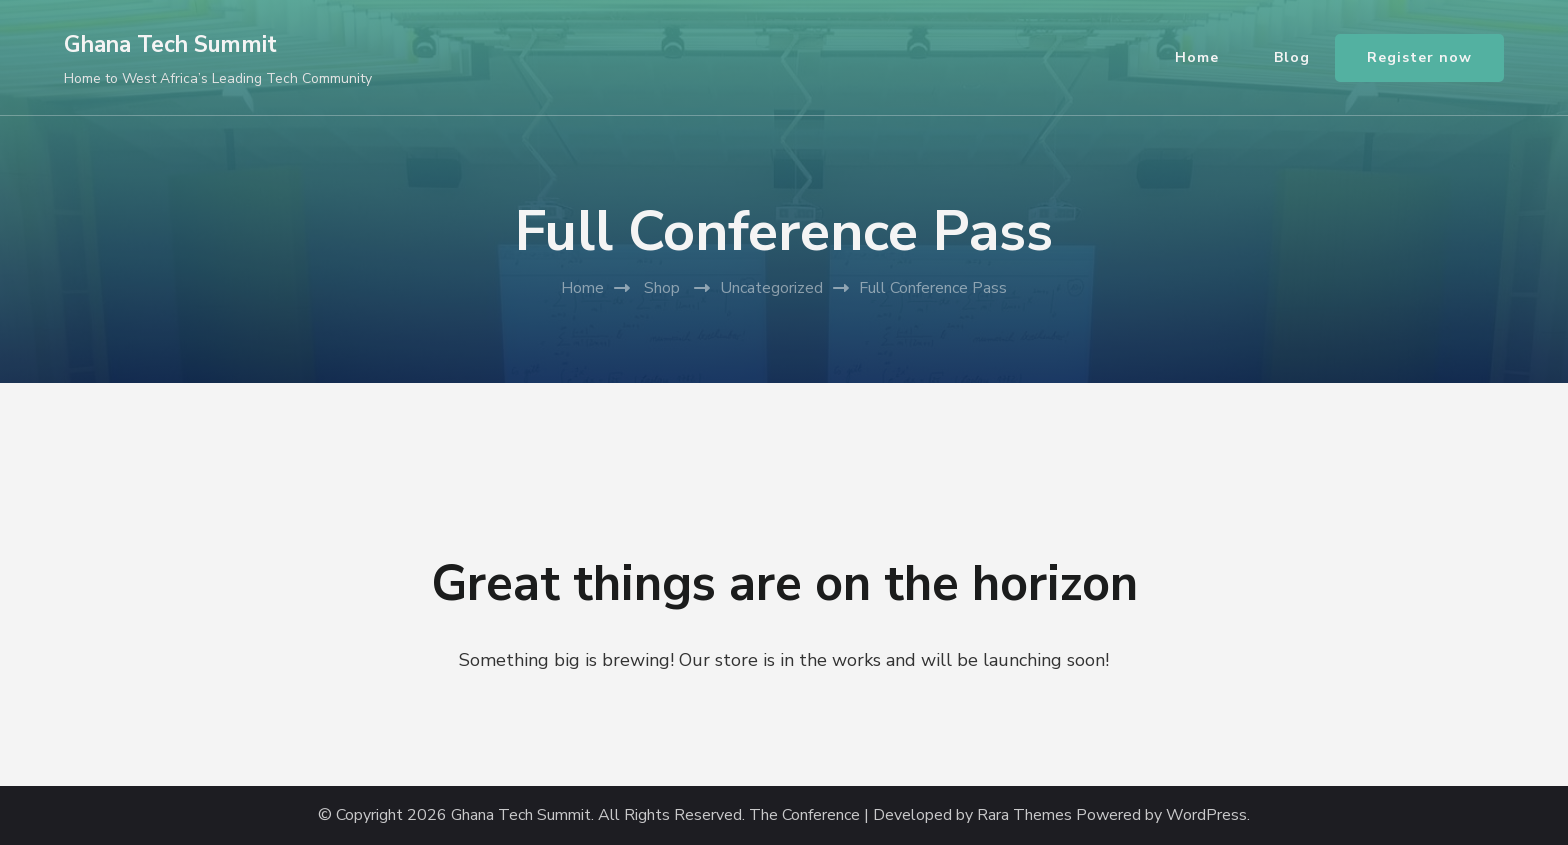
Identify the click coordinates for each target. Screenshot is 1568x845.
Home (1197, 57)
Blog (1292, 57)
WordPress (1206, 815)
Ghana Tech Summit (170, 44)
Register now (1419, 57)
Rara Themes (1024, 815)
